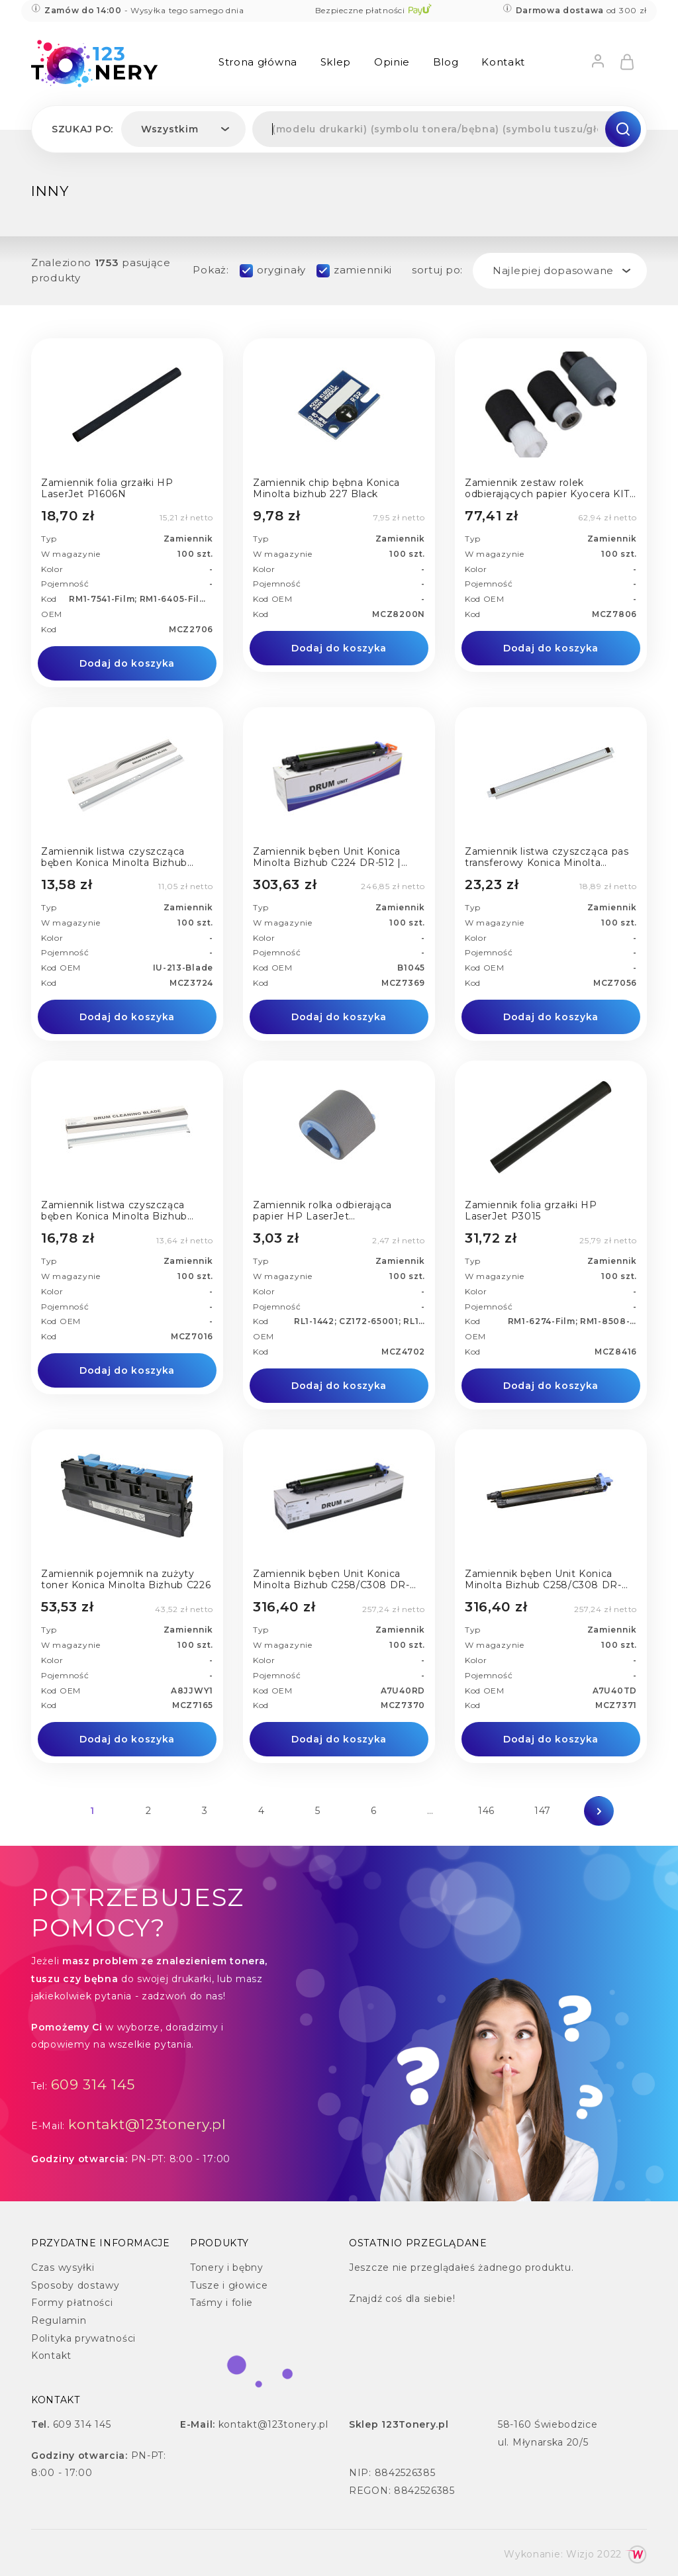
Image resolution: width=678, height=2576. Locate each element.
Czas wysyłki (62, 2267)
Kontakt (503, 62)
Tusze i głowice (229, 2285)
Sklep (336, 62)
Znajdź (365, 2299)
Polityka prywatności (83, 2338)
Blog (446, 62)
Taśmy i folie (221, 2303)
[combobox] (183, 129)
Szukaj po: (82, 129)
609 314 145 (93, 2084)
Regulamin (58, 2320)
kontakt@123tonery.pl (147, 2124)
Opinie (392, 62)
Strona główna (257, 62)
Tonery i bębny (227, 2267)
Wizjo (580, 2554)
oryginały (281, 269)
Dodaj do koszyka (127, 663)
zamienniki (363, 269)
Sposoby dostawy (75, 2285)
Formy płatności (72, 2303)
